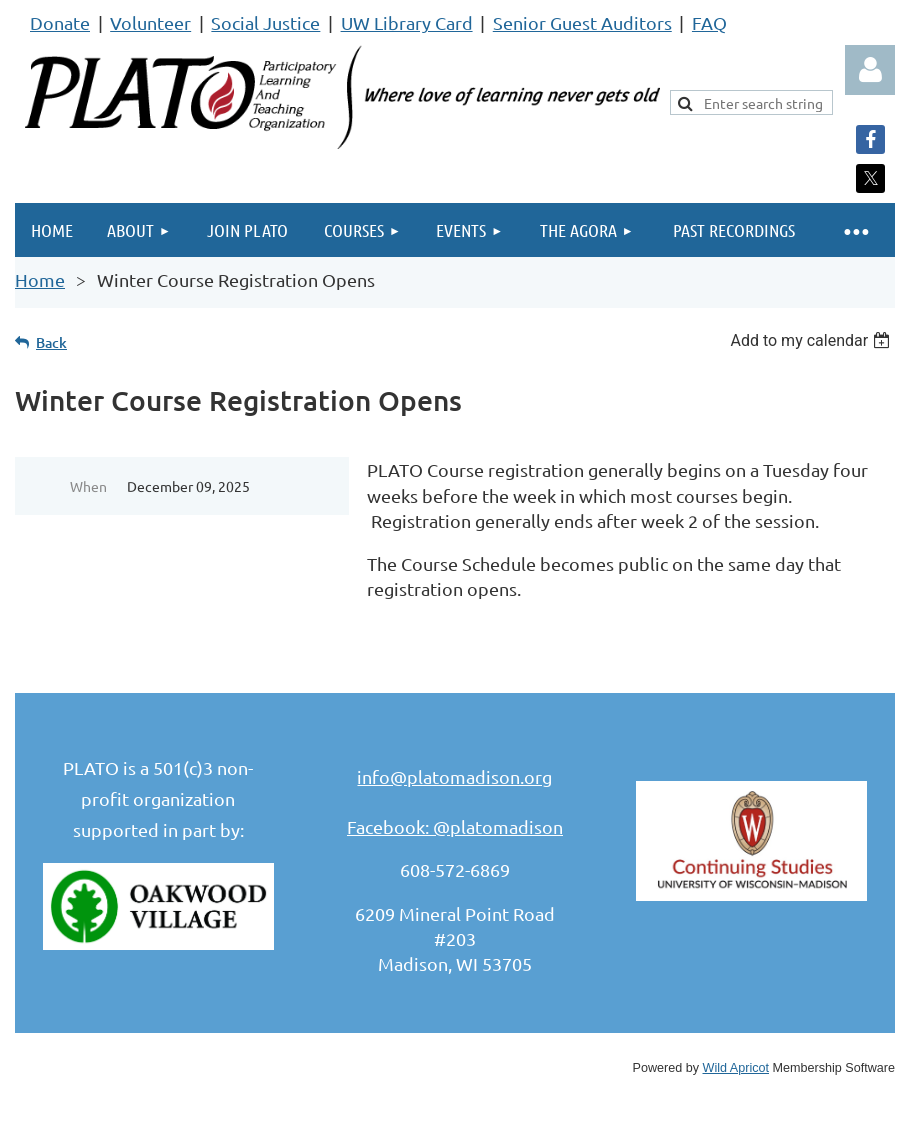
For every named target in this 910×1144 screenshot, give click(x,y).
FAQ (709, 22)
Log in (870, 70)
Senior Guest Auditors (582, 22)
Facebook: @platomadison (455, 826)
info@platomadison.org (454, 776)
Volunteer (150, 22)
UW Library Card (407, 22)
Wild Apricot (736, 1068)
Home (40, 279)
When (88, 486)
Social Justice (265, 22)
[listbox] (812, 340)
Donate (60, 22)
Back (51, 342)
